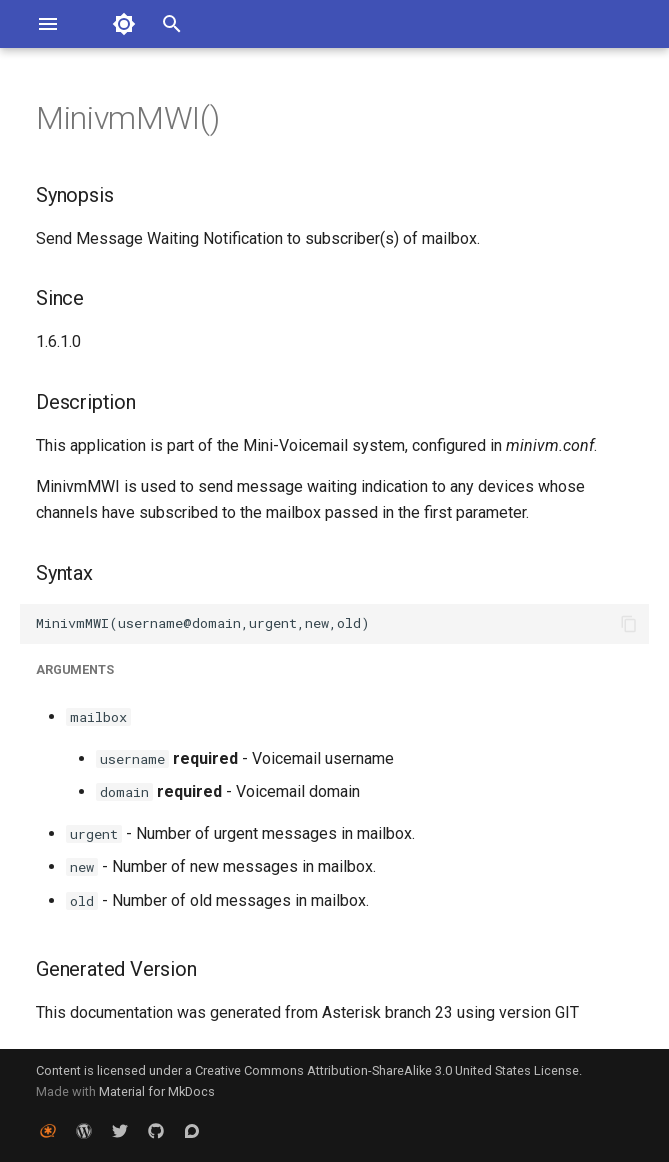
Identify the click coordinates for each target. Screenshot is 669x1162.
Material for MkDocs (157, 1091)
